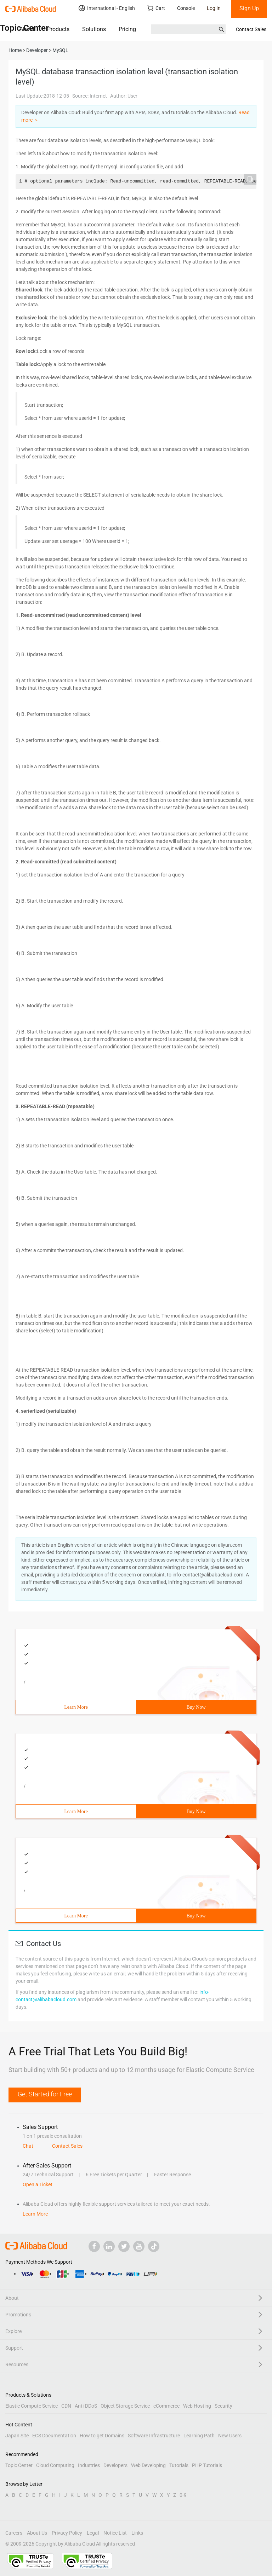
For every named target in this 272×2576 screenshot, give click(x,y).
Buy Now (195, 1707)
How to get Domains (102, 2435)
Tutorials (178, 2465)
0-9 (183, 2495)
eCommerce (166, 2406)
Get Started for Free (45, 2094)
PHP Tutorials (207, 2465)
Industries (89, 2465)
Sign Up (249, 8)
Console (186, 8)
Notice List (115, 2533)
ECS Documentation (54, 2435)
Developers (115, 2465)
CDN (66, 2406)
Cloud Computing (55, 2465)
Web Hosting (197, 2406)
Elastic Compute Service (31, 2406)
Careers (13, 2533)
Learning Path (199, 2435)
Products (58, 29)
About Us (37, 2533)
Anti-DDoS (86, 2406)
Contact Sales (251, 29)
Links (137, 2533)
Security (223, 2406)
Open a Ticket (37, 2184)
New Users (230, 2435)
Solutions (94, 29)
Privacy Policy (67, 2533)
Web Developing (148, 2465)
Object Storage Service (125, 2406)
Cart (156, 8)
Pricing (127, 29)
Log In (214, 8)
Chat (28, 2146)
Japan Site (17, 2435)
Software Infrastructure (154, 2435)
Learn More (75, 1707)
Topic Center (19, 2465)
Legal (93, 2533)
